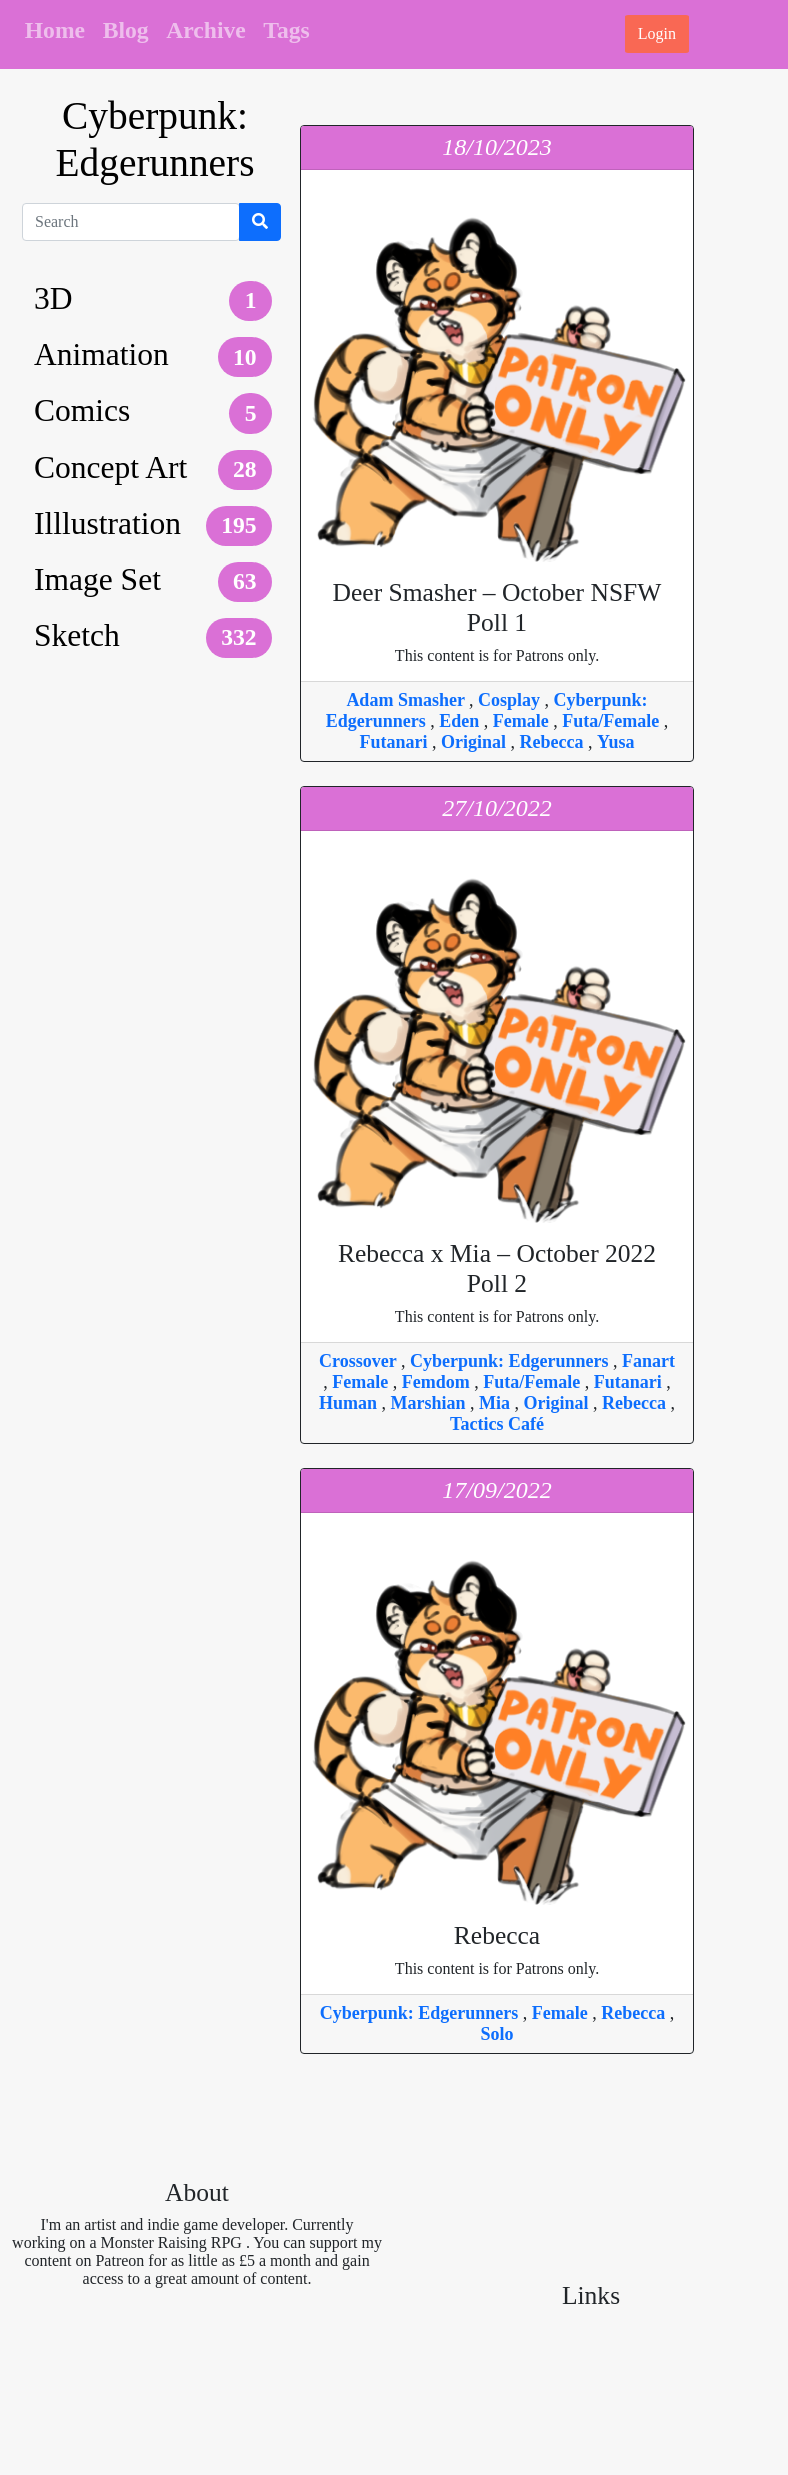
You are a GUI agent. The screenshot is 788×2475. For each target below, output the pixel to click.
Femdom (438, 1382)
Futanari (396, 742)
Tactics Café (497, 1424)
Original (476, 742)
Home (55, 30)
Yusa (615, 742)
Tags (286, 30)
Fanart (648, 1361)
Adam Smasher (407, 700)
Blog (126, 30)
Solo (496, 2034)
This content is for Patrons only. (497, 621)
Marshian (431, 1403)
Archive (206, 30)
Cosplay (511, 700)
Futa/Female (612, 721)
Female (523, 721)
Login (657, 33)
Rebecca (554, 742)
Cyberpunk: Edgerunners (511, 1361)
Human (350, 1403)
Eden (461, 721)
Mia (497, 1403)
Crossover (360, 1361)
